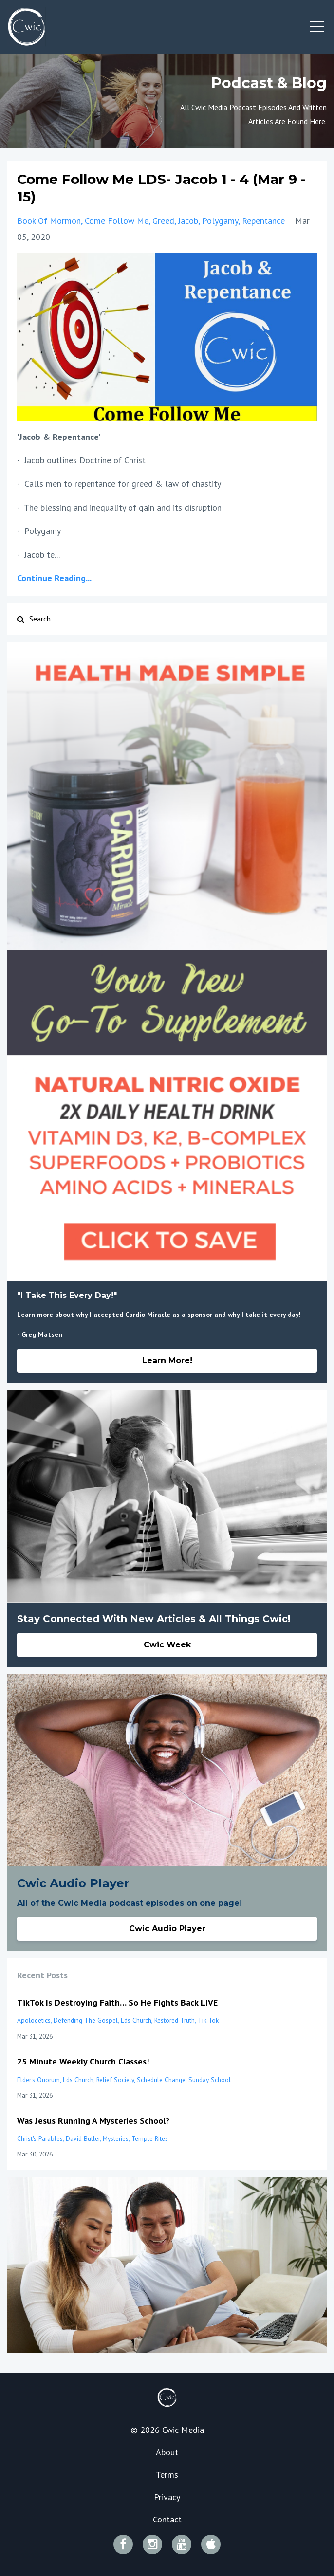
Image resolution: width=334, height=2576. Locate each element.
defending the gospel (86, 2020)
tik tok (208, 2020)
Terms (167, 2474)
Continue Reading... (54, 578)
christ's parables (40, 2138)
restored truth (174, 2020)
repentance (263, 220)
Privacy (167, 2497)
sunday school (209, 2079)
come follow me (116, 220)
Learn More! (167, 1360)
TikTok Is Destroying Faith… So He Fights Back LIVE (117, 2002)
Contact (167, 2519)
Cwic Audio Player (167, 1928)
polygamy (220, 220)
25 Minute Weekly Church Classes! (83, 2061)
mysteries (116, 2138)
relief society (115, 2079)
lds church (136, 2020)
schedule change (161, 2079)
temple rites (149, 2138)
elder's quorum (38, 2079)
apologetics (34, 2020)
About (167, 2452)
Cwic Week (167, 1644)
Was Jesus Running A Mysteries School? (93, 2120)
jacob (188, 220)
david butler (83, 2138)
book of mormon (49, 220)
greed (163, 220)
